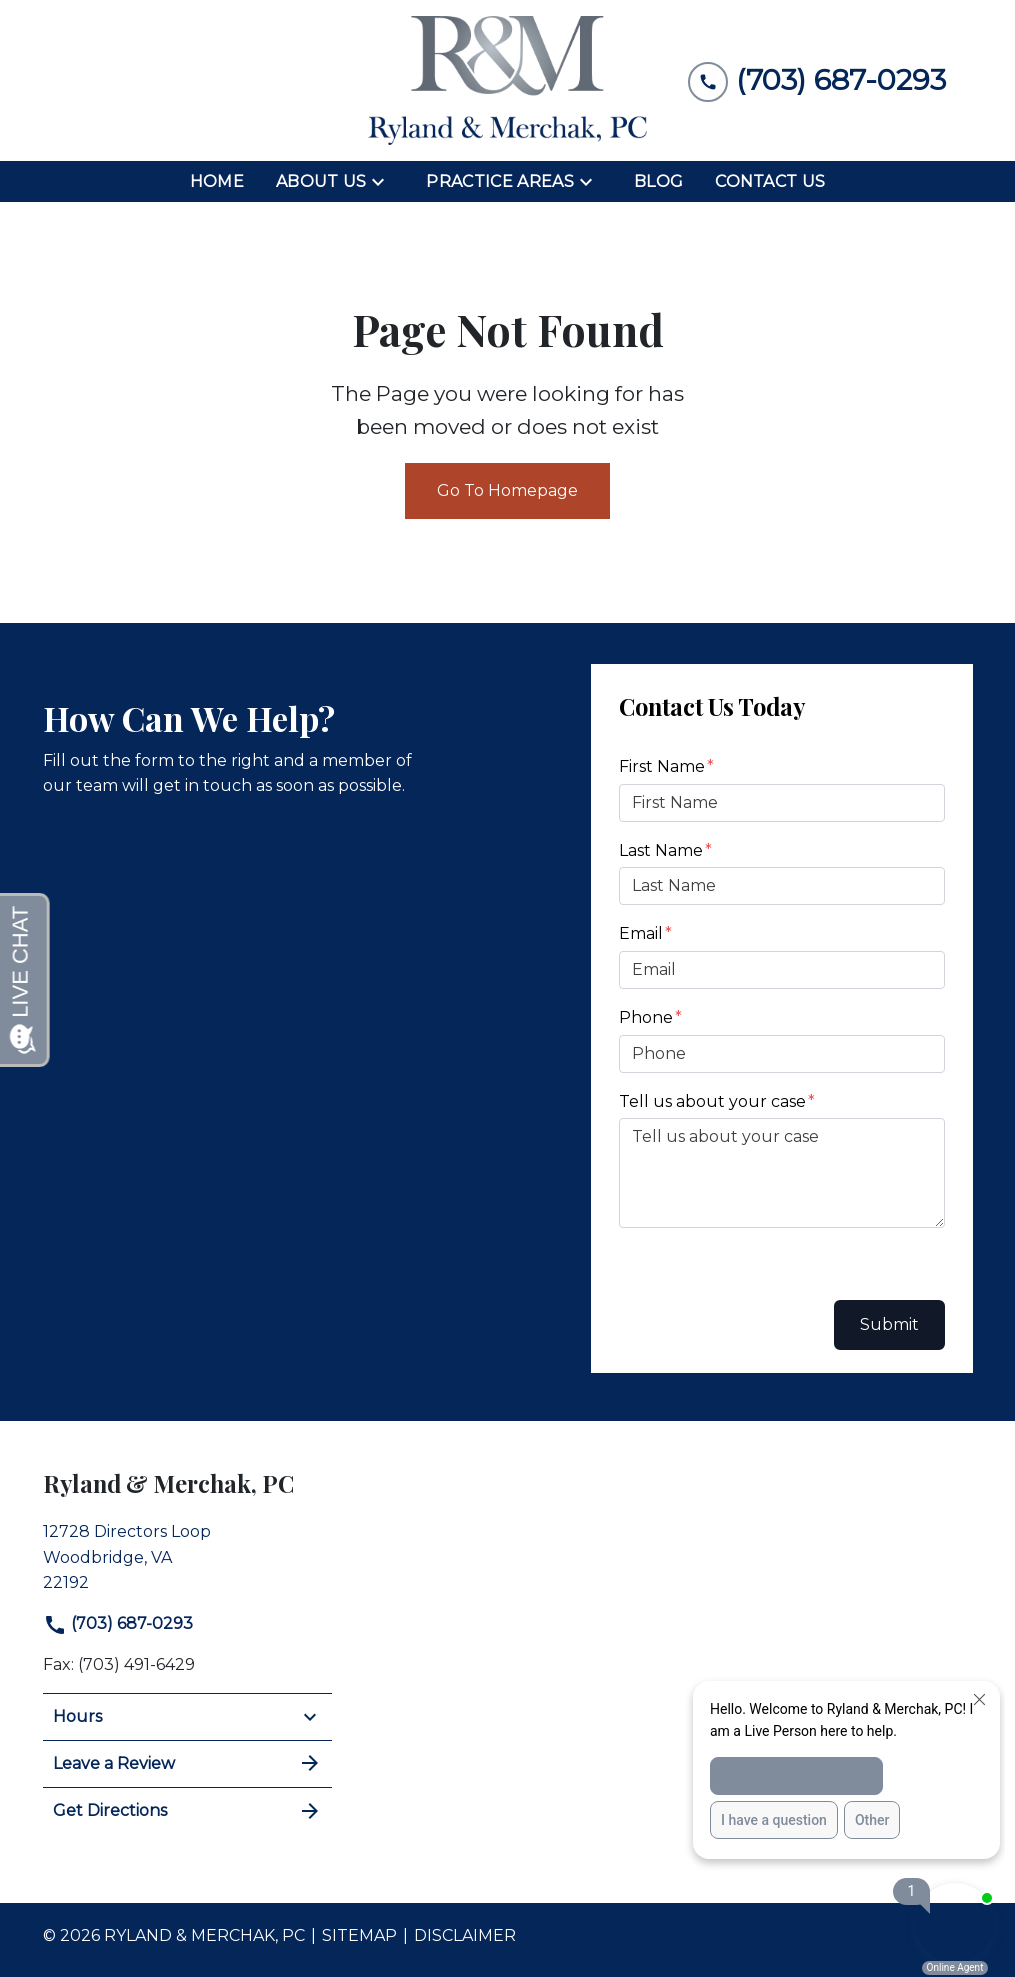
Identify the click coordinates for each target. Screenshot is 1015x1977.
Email (641, 933)
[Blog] (658, 182)
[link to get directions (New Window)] (188, 1555)
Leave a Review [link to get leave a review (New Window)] (188, 1763)
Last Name (661, 850)
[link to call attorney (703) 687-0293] (817, 80)
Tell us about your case (712, 1101)
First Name (662, 766)
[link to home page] (508, 80)
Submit (889, 1324)
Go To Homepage (507, 490)
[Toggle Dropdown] (384, 182)
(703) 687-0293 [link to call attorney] (118, 1623)
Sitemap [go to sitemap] (359, 1935)
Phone (646, 1017)
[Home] (217, 182)
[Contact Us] (770, 182)
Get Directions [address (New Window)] (188, 1811)
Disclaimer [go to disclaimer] (465, 1935)
